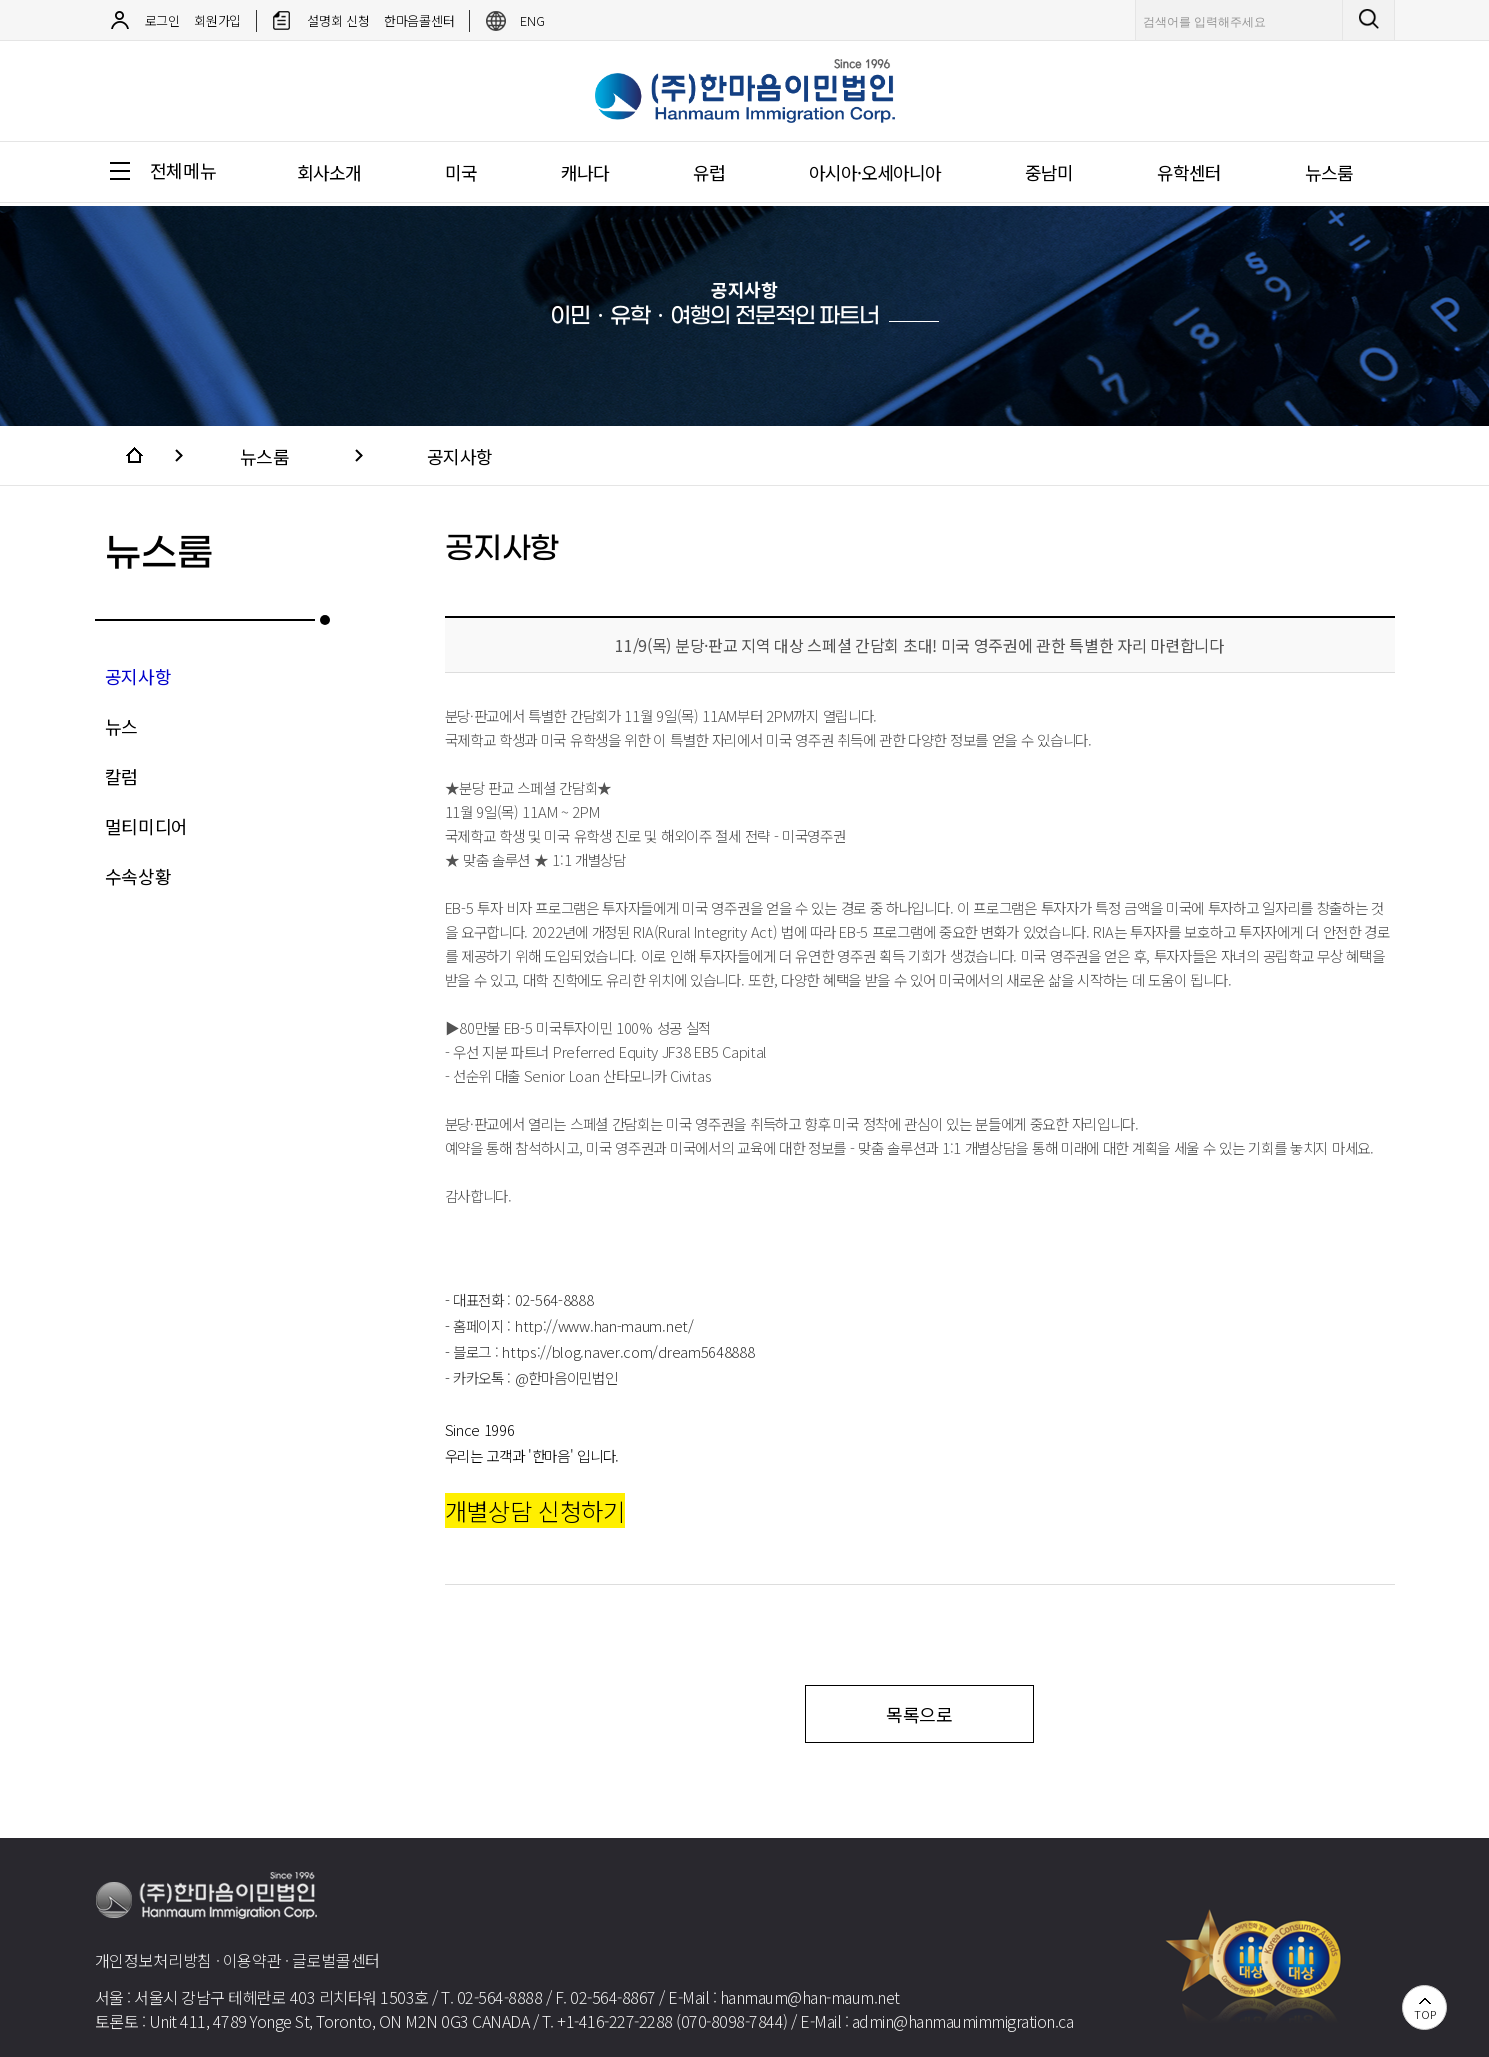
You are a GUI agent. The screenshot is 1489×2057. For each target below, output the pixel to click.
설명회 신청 (338, 20)
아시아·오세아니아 (875, 172)
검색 (1372, 20)
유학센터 (1189, 172)
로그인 (162, 20)
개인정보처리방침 (154, 1960)
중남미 (1049, 172)
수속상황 (138, 876)
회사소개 (329, 172)
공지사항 (460, 456)
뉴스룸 (1329, 172)
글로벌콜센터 (336, 1960)
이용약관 (252, 1960)
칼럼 (121, 776)
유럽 (709, 172)
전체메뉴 (183, 170)
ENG (532, 20)
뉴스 (121, 726)
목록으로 (919, 1714)
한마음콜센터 (419, 20)
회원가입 (217, 20)
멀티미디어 (147, 826)
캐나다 (585, 172)
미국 (461, 172)
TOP (1424, 2014)
